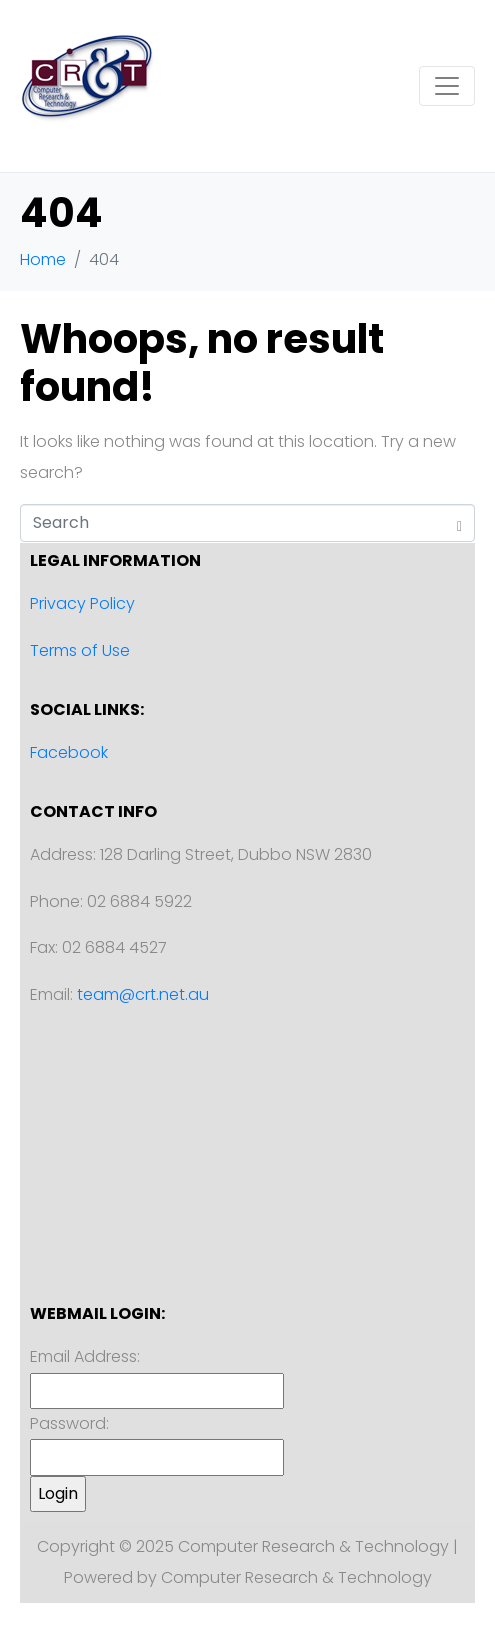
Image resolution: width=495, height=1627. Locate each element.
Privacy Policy (82, 603)
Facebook (69, 752)
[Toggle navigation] (447, 86)
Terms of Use (80, 650)
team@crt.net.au (143, 994)
